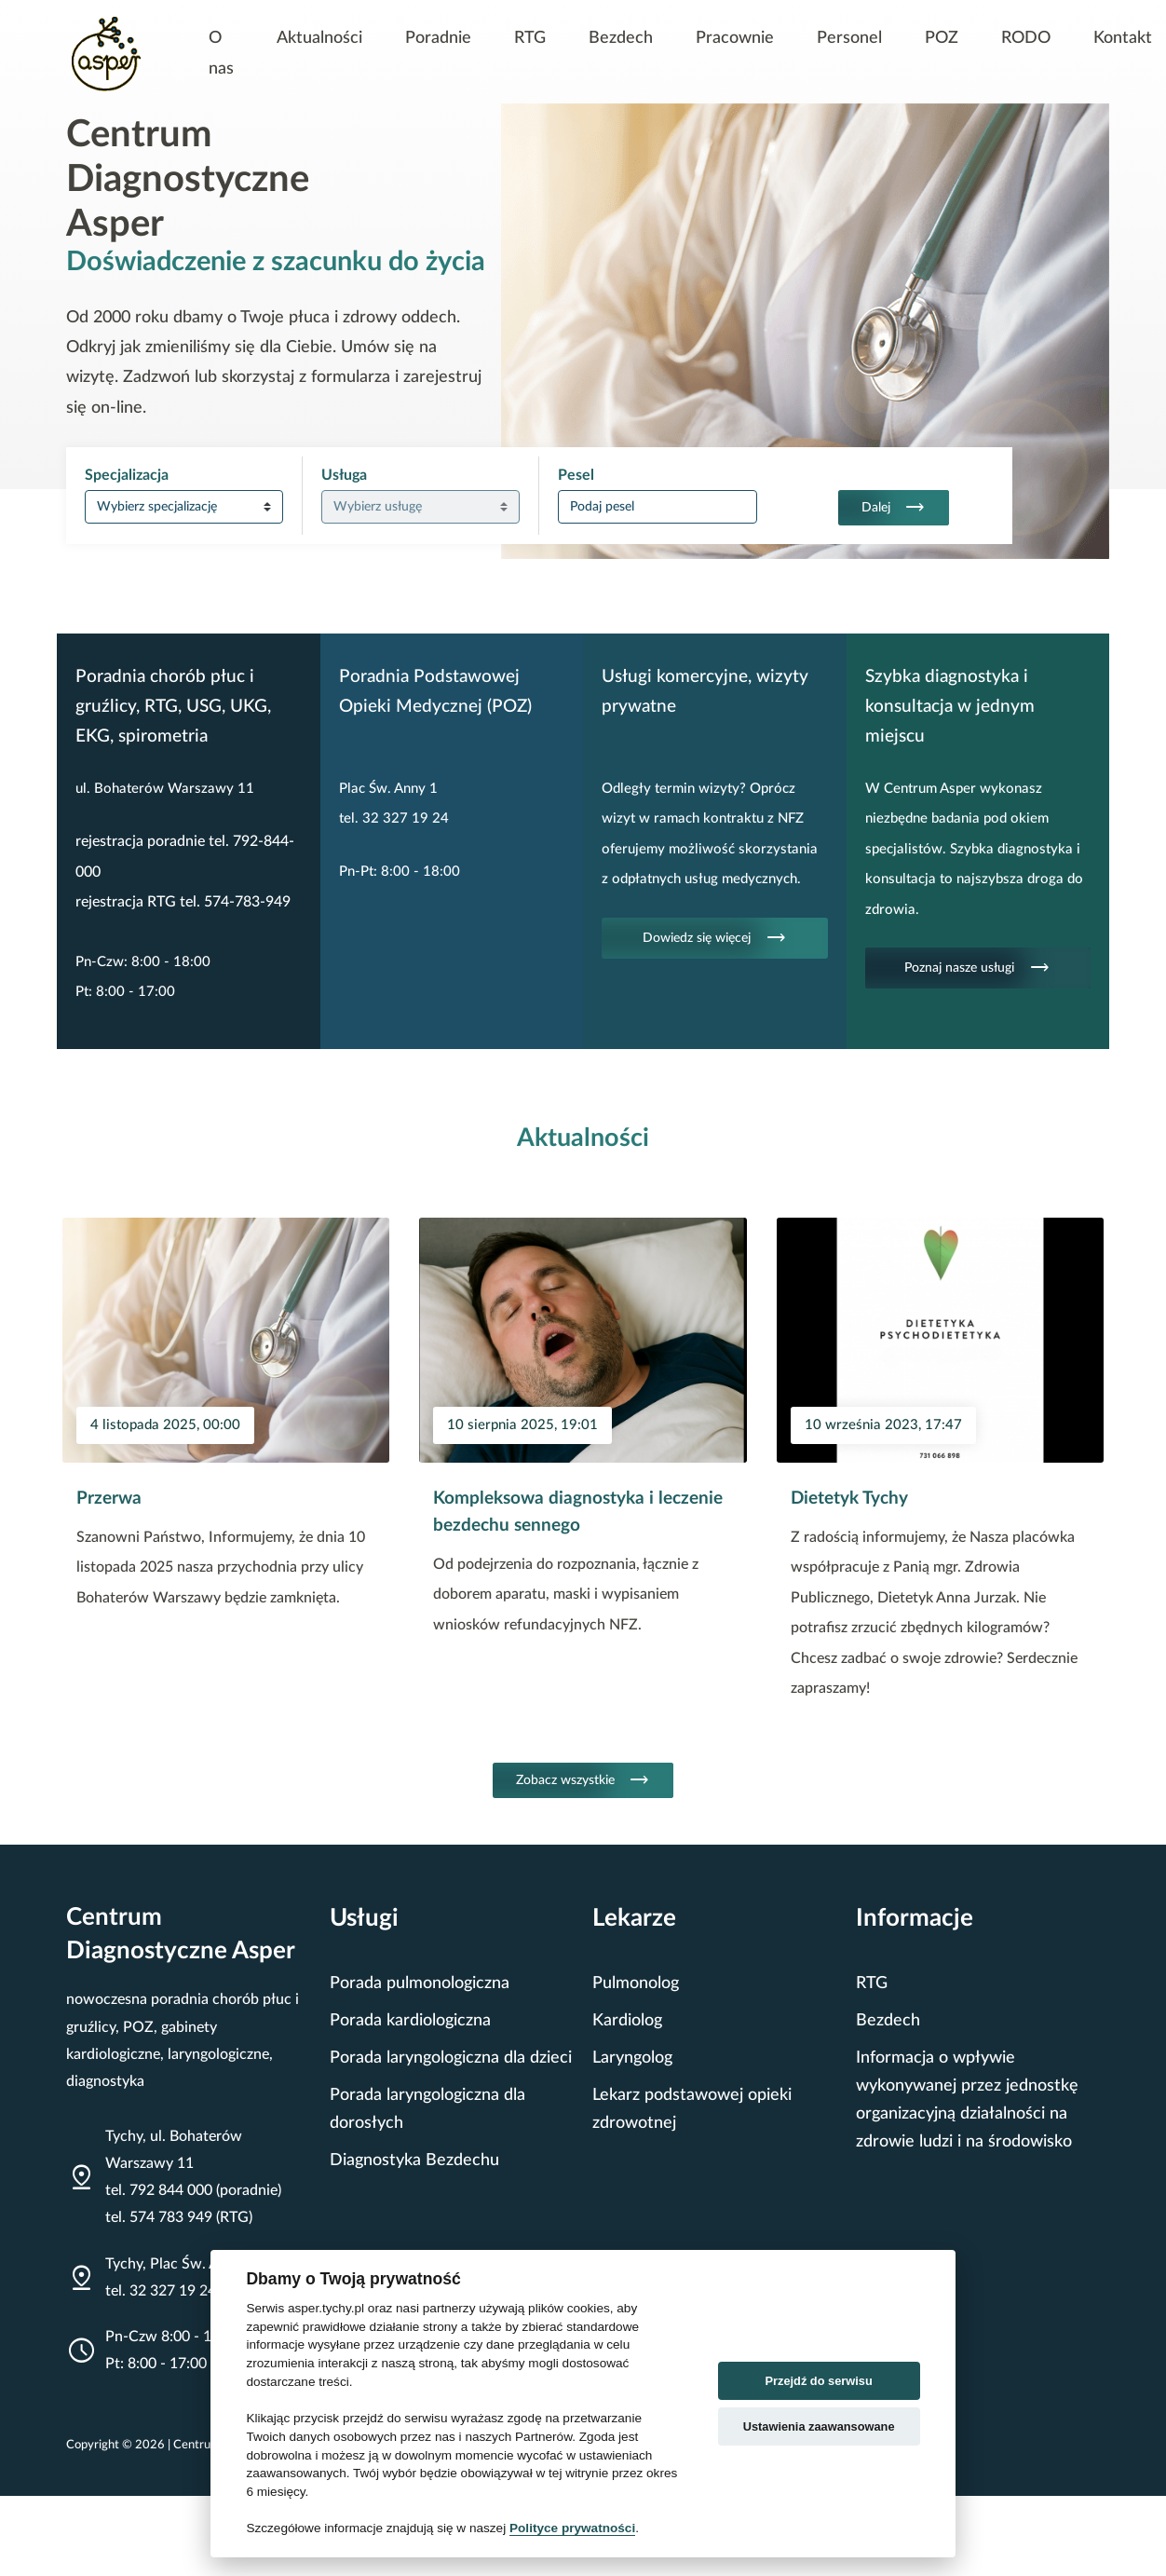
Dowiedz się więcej (715, 938)
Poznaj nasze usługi (977, 968)
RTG (530, 38)
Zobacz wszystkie (583, 1780)
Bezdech (621, 38)
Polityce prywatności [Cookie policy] (572, 2528)
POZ (941, 38)
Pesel (576, 475)
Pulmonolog (635, 1983)
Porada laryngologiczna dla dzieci (451, 2057)
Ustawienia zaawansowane (819, 2426)
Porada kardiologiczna (410, 2020)
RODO (1026, 38)
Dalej (893, 508)
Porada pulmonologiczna (419, 1983)
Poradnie (438, 38)
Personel (849, 38)
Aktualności (319, 38)
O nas (221, 53)
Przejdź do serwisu (819, 2381)
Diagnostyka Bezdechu (414, 2160)
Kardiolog (627, 2020)
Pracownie (735, 38)
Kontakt (1122, 38)
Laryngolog (632, 2057)
